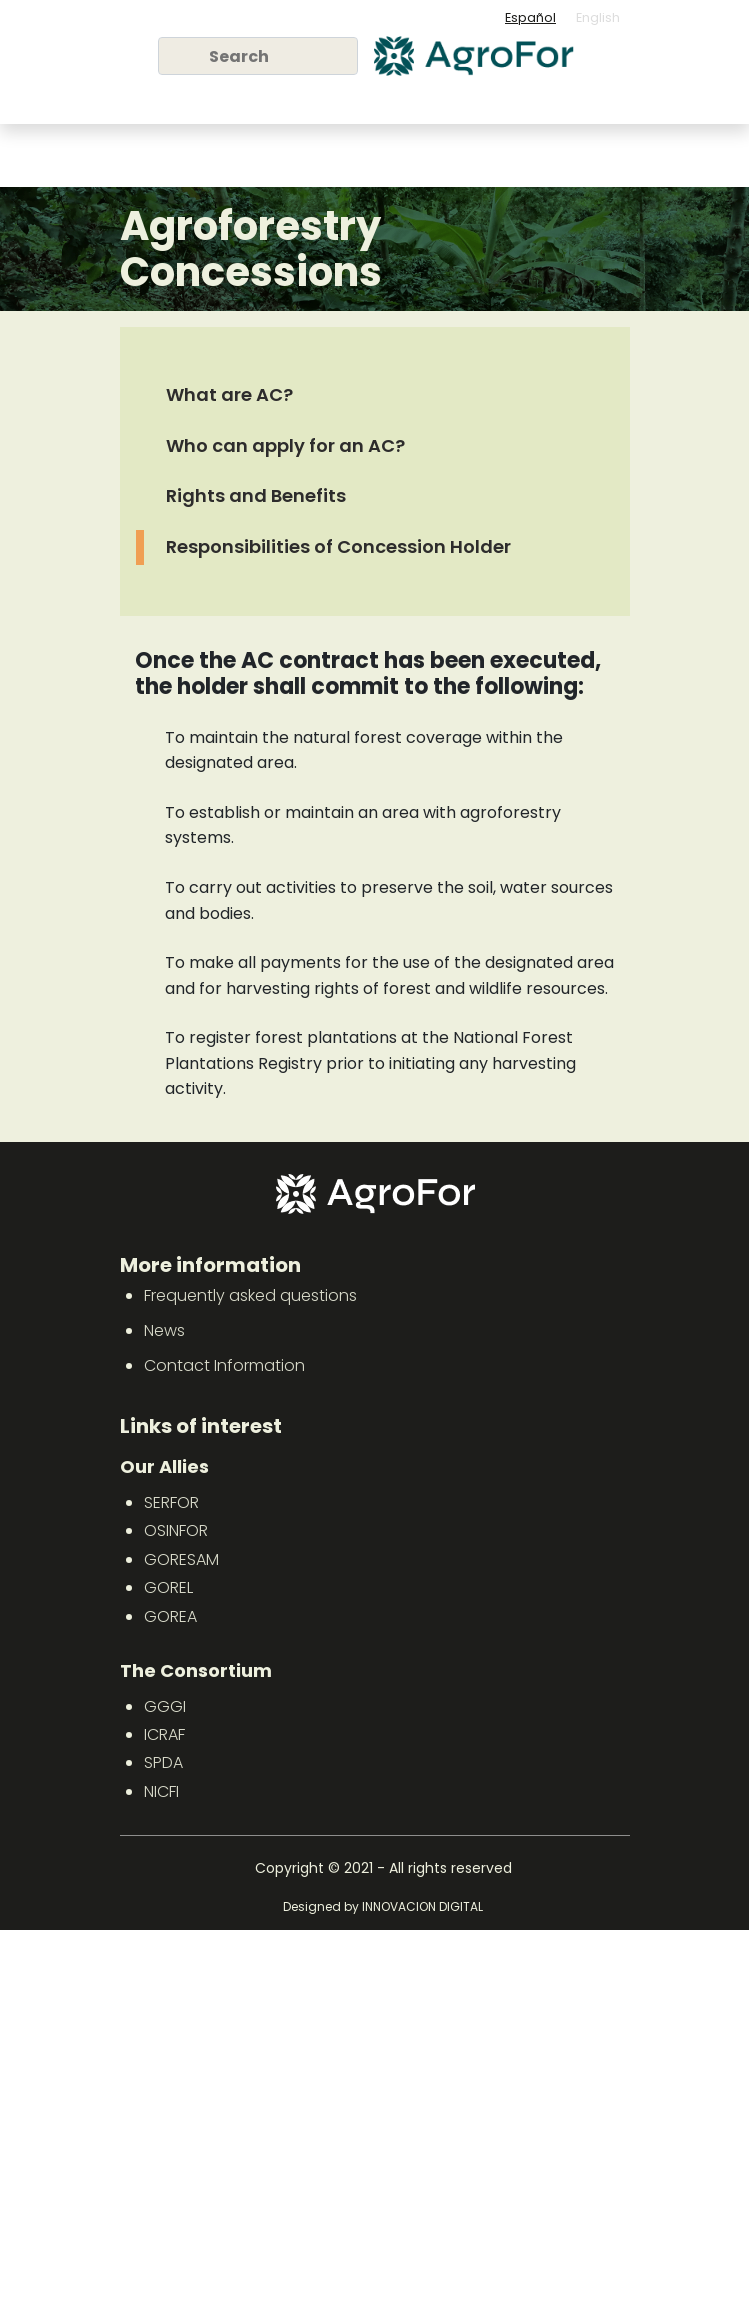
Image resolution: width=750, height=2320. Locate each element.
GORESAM (181, 1559)
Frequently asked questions (250, 1295)
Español (530, 17)
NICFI (161, 1791)
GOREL (168, 1587)
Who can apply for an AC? (285, 445)
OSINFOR (176, 1530)
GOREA (170, 1616)
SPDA (163, 1762)
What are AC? (229, 394)
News (164, 1330)
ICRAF (164, 1734)
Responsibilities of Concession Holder (338, 546)
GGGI (165, 1706)
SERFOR (171, 1502)
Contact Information (224, 1365)
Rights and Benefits (256, 495)
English (598, 17)
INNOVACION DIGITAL (422, 1906)
